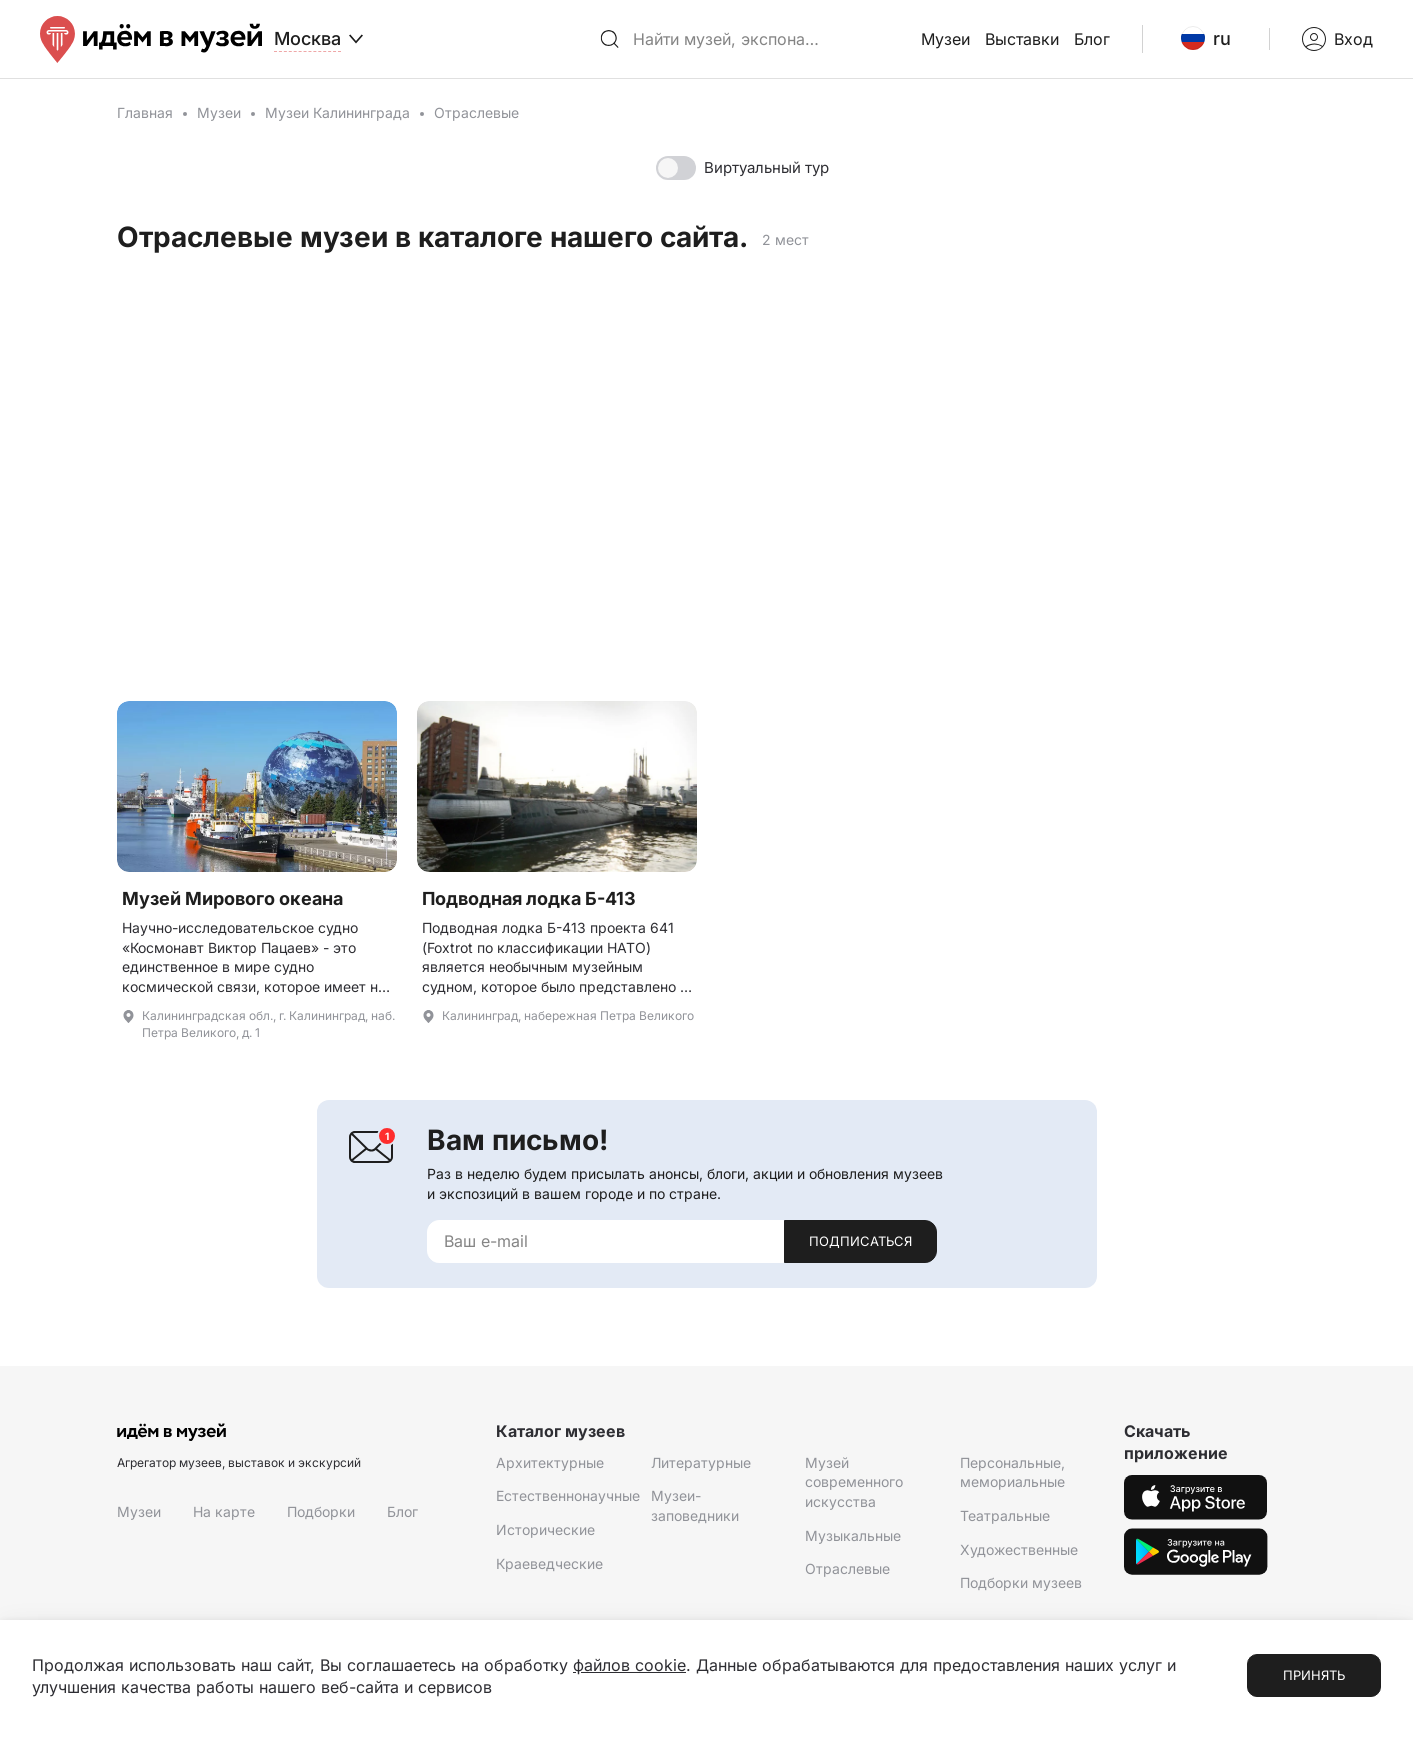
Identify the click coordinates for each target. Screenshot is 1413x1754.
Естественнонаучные (568, 1495)
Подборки (321, 1511)
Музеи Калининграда (337, 112)
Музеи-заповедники (695, 1505)
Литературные (701, 1462)
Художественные (1019, 1549)
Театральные (1005, 1515)
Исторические (545, 1529)
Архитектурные (550, 1462)
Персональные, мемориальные (1012, 1472)
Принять (1314, 1675)
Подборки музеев (1021, 1582)
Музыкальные (853, 1535)
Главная (145, 112)
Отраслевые (847, 1568)
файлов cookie (629, 1665)
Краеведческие (549, 1563)
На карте (224, 1511)
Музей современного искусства (854, 1482)
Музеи (945, 39)
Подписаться (860, 1241)
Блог (1092, 39)
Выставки (1022, 39)
